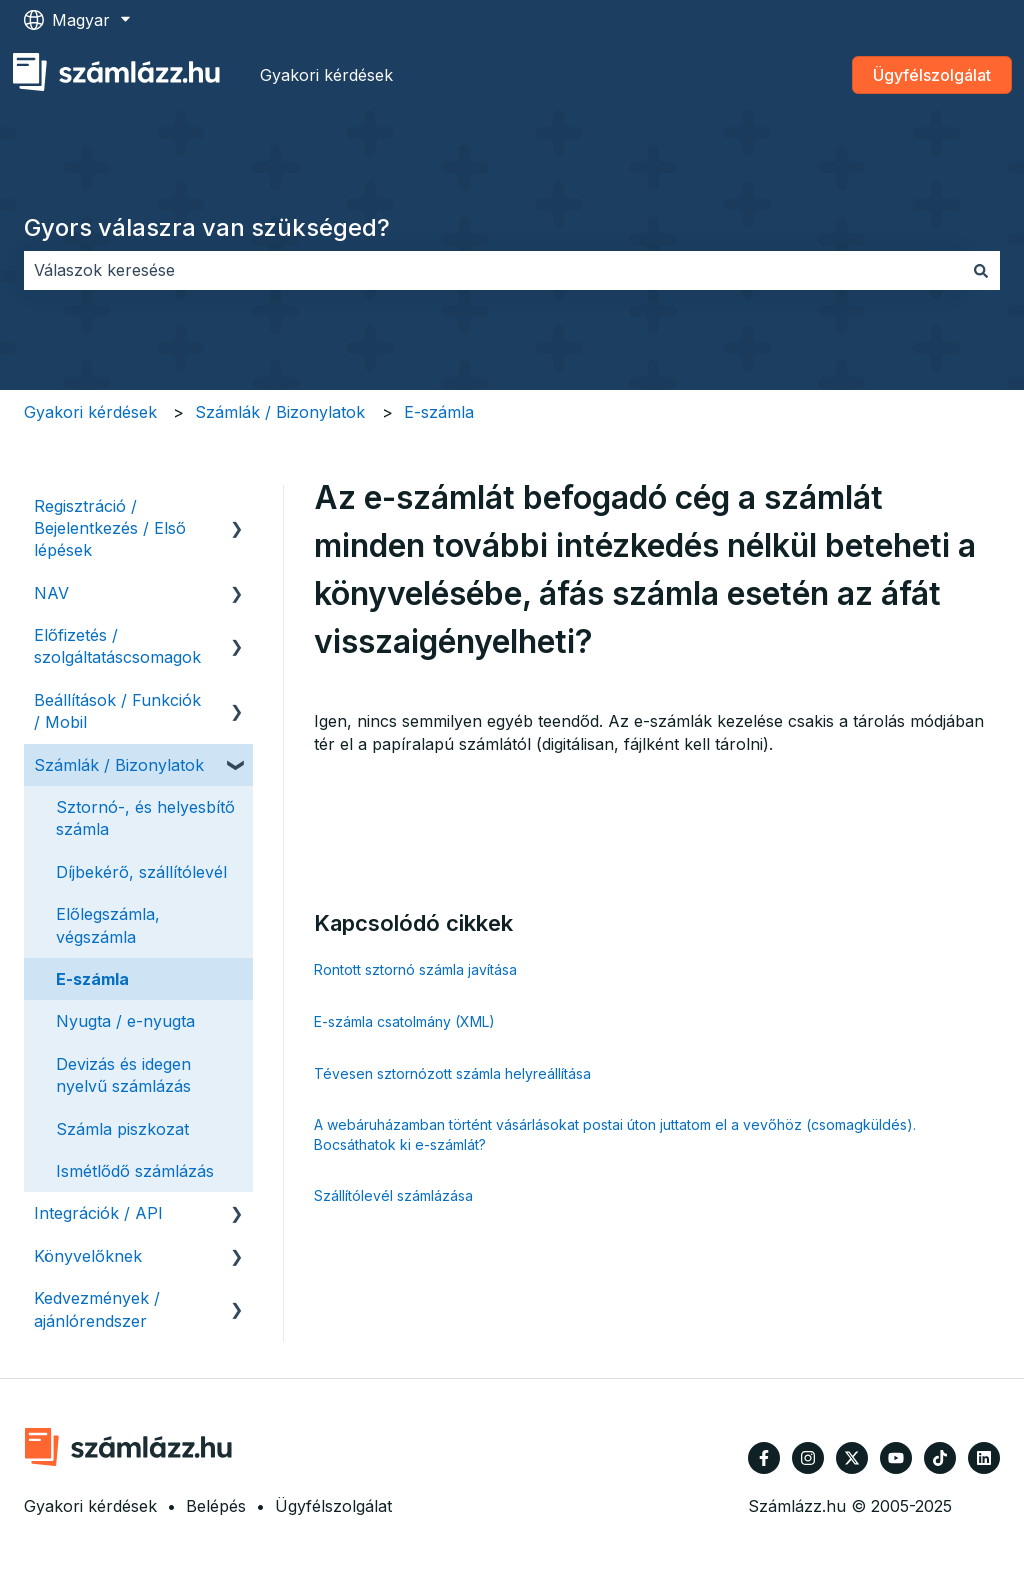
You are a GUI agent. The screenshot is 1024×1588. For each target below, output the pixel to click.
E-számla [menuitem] (92, 979)
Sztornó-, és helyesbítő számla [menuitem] (145, 818)
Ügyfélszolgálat (932, 75)
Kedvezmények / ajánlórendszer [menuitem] (97, 1309)
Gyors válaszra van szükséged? (207, 227)
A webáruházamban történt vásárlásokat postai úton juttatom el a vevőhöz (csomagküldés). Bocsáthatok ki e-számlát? (615, 1134)
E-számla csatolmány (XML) (404, 1021)
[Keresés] (981, 270)
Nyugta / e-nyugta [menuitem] (125, 1021)
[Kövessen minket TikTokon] (940, 1458)
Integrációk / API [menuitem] (98, 1213)
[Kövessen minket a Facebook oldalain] (764, 1458)
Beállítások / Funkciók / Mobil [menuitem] (117, 711)
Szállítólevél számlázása (393, 1195)
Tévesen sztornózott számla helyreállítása (452, 1073)
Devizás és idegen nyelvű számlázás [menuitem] (123, 1075)
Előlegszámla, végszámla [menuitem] (108, 925)
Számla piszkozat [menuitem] (122, 1129)
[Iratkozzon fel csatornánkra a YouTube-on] (896, 1458)
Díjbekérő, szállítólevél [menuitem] (141, 872)
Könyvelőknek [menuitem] (88, 1256)
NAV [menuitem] (51, 593)
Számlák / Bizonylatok (280, 412)
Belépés (216, 1506)
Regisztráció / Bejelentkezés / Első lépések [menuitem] (110, 528)
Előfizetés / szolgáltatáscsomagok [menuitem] (117, 646)
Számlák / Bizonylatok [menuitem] (119, 765)
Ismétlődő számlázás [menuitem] (135, 1171)
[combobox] (493, 270)
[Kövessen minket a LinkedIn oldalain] (984, 1458)
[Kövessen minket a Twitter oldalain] (852, 1458)
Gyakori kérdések (326, 75)
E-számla (439, 412)
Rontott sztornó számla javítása (415, 969)
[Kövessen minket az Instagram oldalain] (808, 1458)
